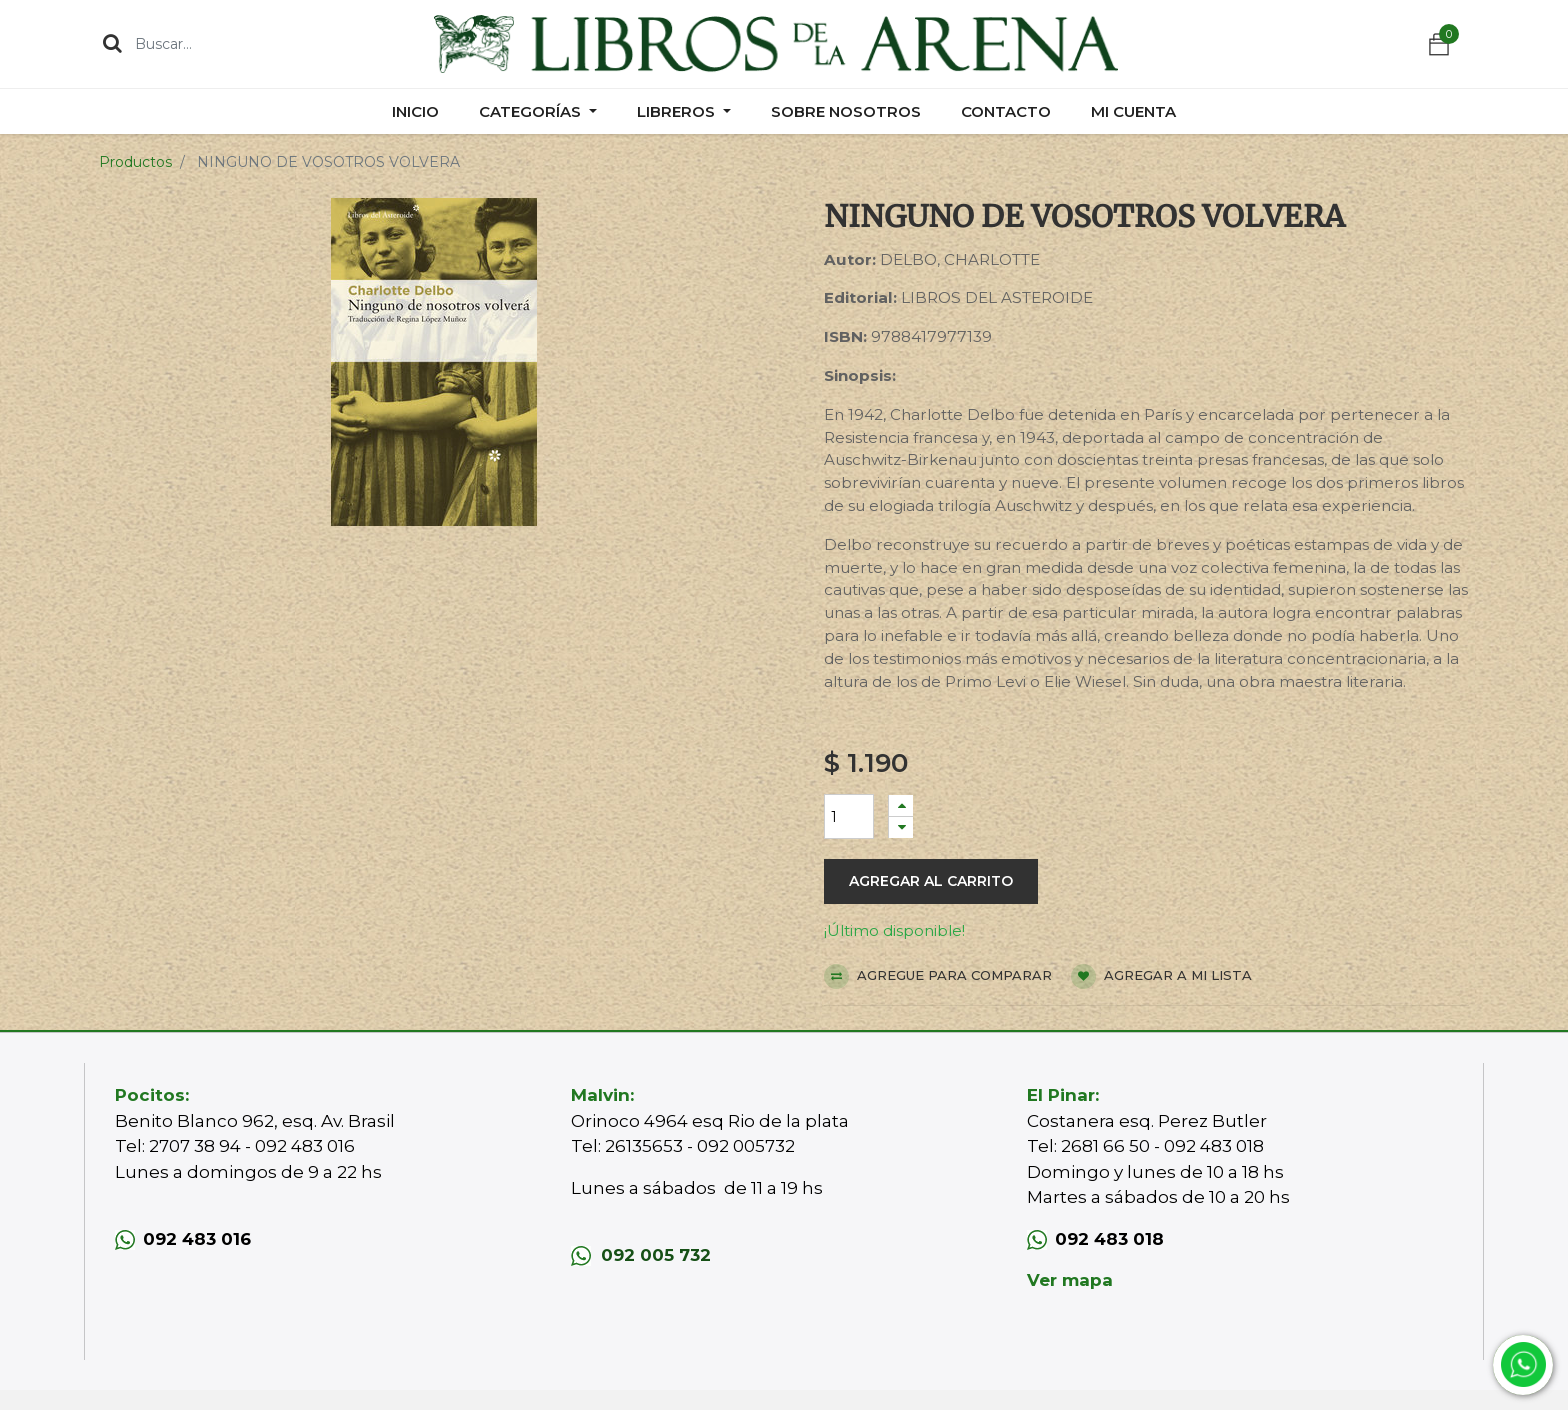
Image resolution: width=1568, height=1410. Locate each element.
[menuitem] (415, 111)
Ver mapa (1070, 1280)
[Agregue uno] (901, 805)
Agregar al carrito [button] (931, 881)
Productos (135, 162)
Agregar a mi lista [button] (1161, 976)
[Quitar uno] (901, 827)
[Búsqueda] (112, 43)
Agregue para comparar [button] (938, 976)
